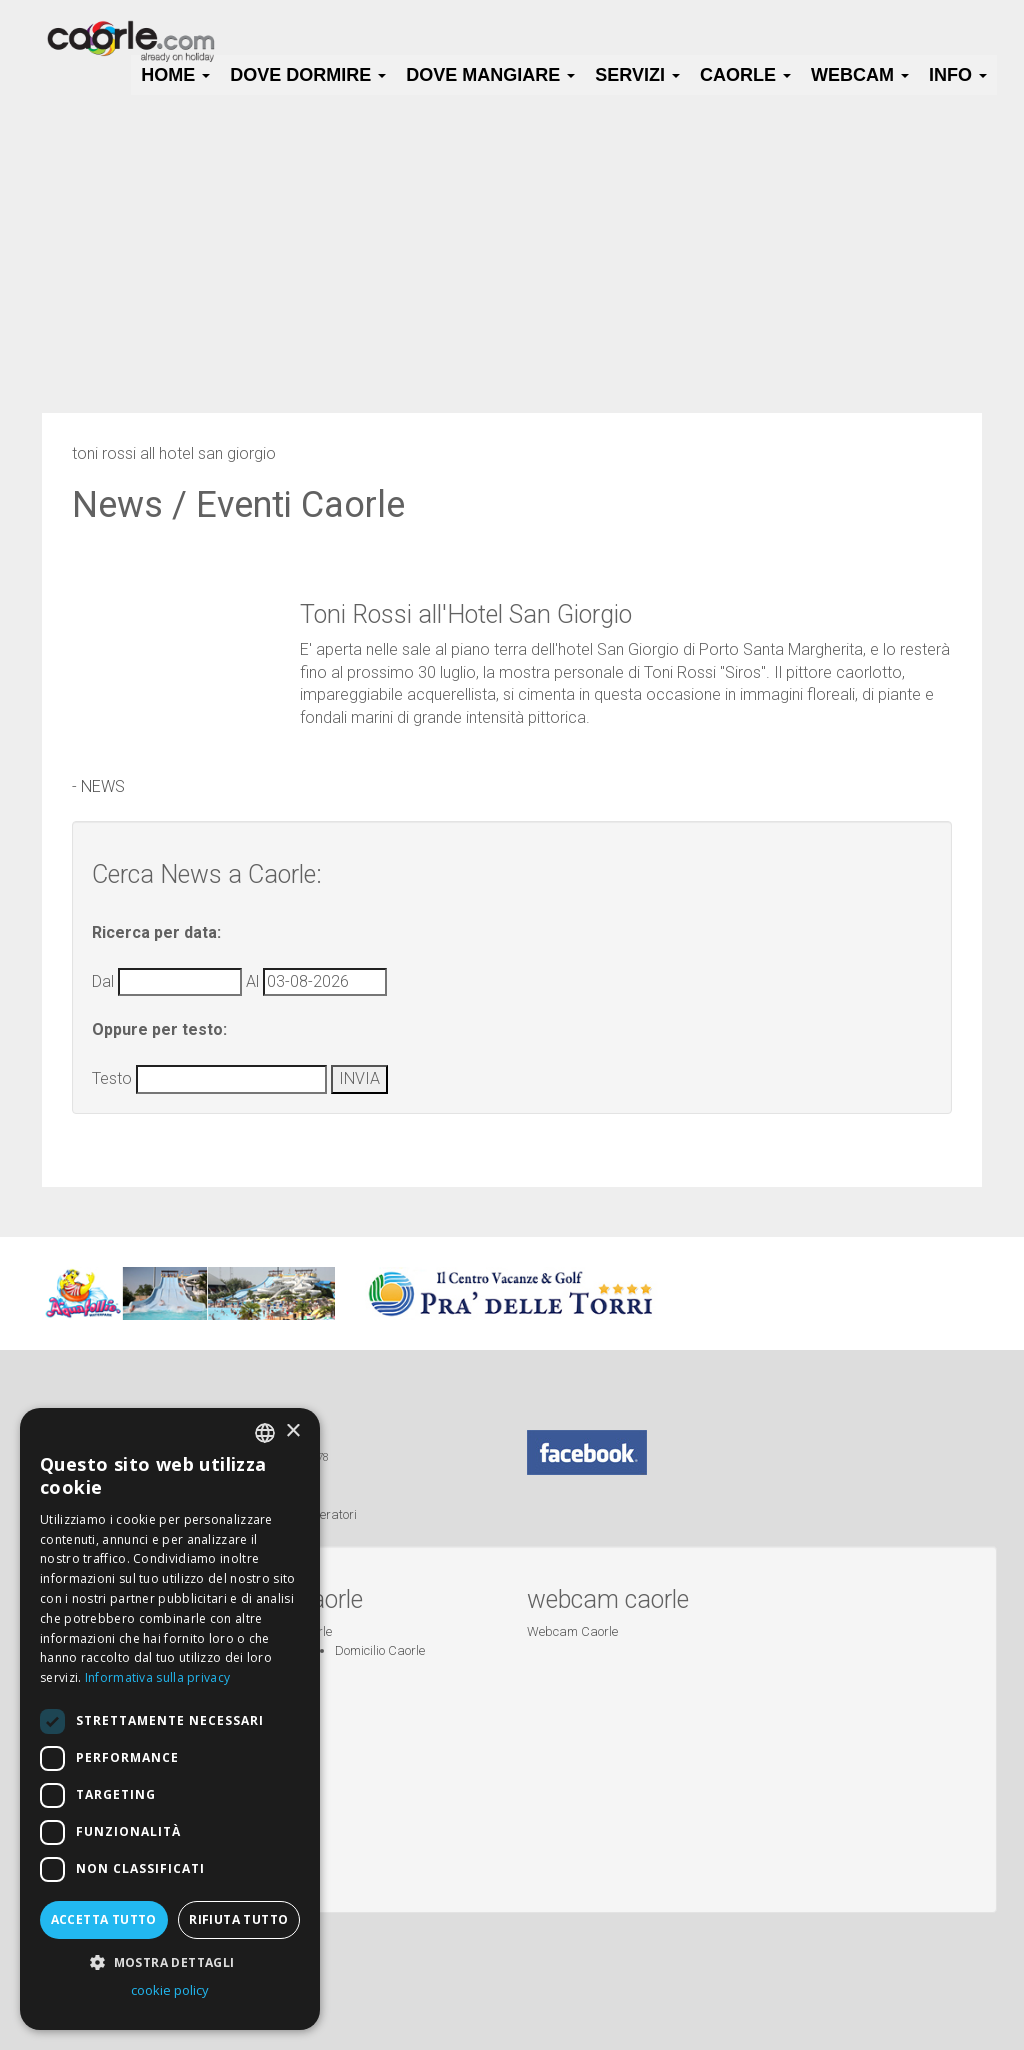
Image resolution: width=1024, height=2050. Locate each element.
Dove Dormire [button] (308, 75)
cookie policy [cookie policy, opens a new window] (170, 1990)
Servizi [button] (637, 75)
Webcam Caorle (572, 1631)
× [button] (292, 1431)
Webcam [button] (860, 75)
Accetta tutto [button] (104, 1919)
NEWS (103, 786)
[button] (170, 1961)
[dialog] (170, 1719)
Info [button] (958, 75)
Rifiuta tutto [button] (238, 1919)
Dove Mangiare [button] (490, 75)
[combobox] (265, 1433)
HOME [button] (175, 75)
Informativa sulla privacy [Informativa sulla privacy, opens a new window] (158, 1677)
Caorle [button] (745, 75)
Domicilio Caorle (380, 1650)
